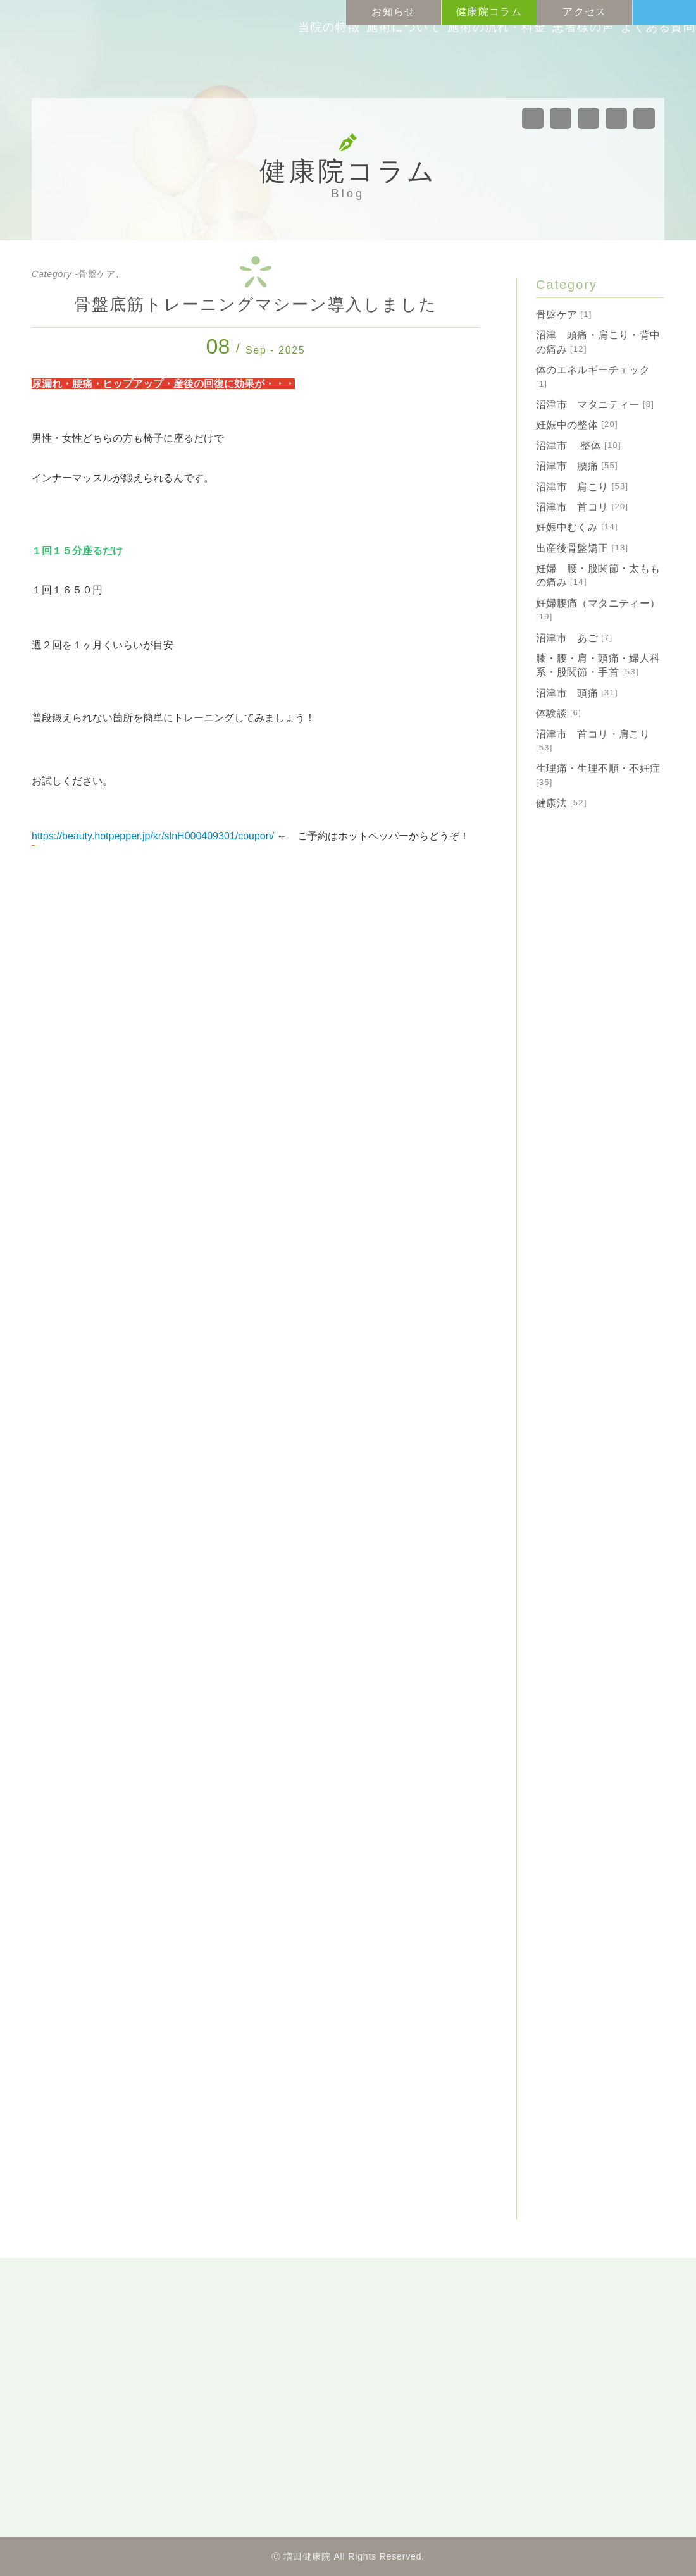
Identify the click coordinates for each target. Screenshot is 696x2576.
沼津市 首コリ (582, 507)
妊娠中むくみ (577, 527)
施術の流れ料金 (446, 62)
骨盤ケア (564, 314)
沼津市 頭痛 (577, 693)
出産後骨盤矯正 (582, 548)
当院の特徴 (258, 62)
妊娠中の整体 (577, 424)
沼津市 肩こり (582, 486)
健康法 (561, 803)
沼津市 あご (574, 638)
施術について (344, 62)
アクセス (584, 11)
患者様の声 (543, 62)
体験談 (558, 713)
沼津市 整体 (578, 445)
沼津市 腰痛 (577, 466)
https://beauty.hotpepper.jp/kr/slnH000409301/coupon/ (153, 836)
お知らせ (393, 11)
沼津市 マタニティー (595, 404)
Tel (676, 13)
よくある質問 (629, 62)
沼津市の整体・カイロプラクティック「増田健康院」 (117, 47)
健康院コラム (489, 11)
